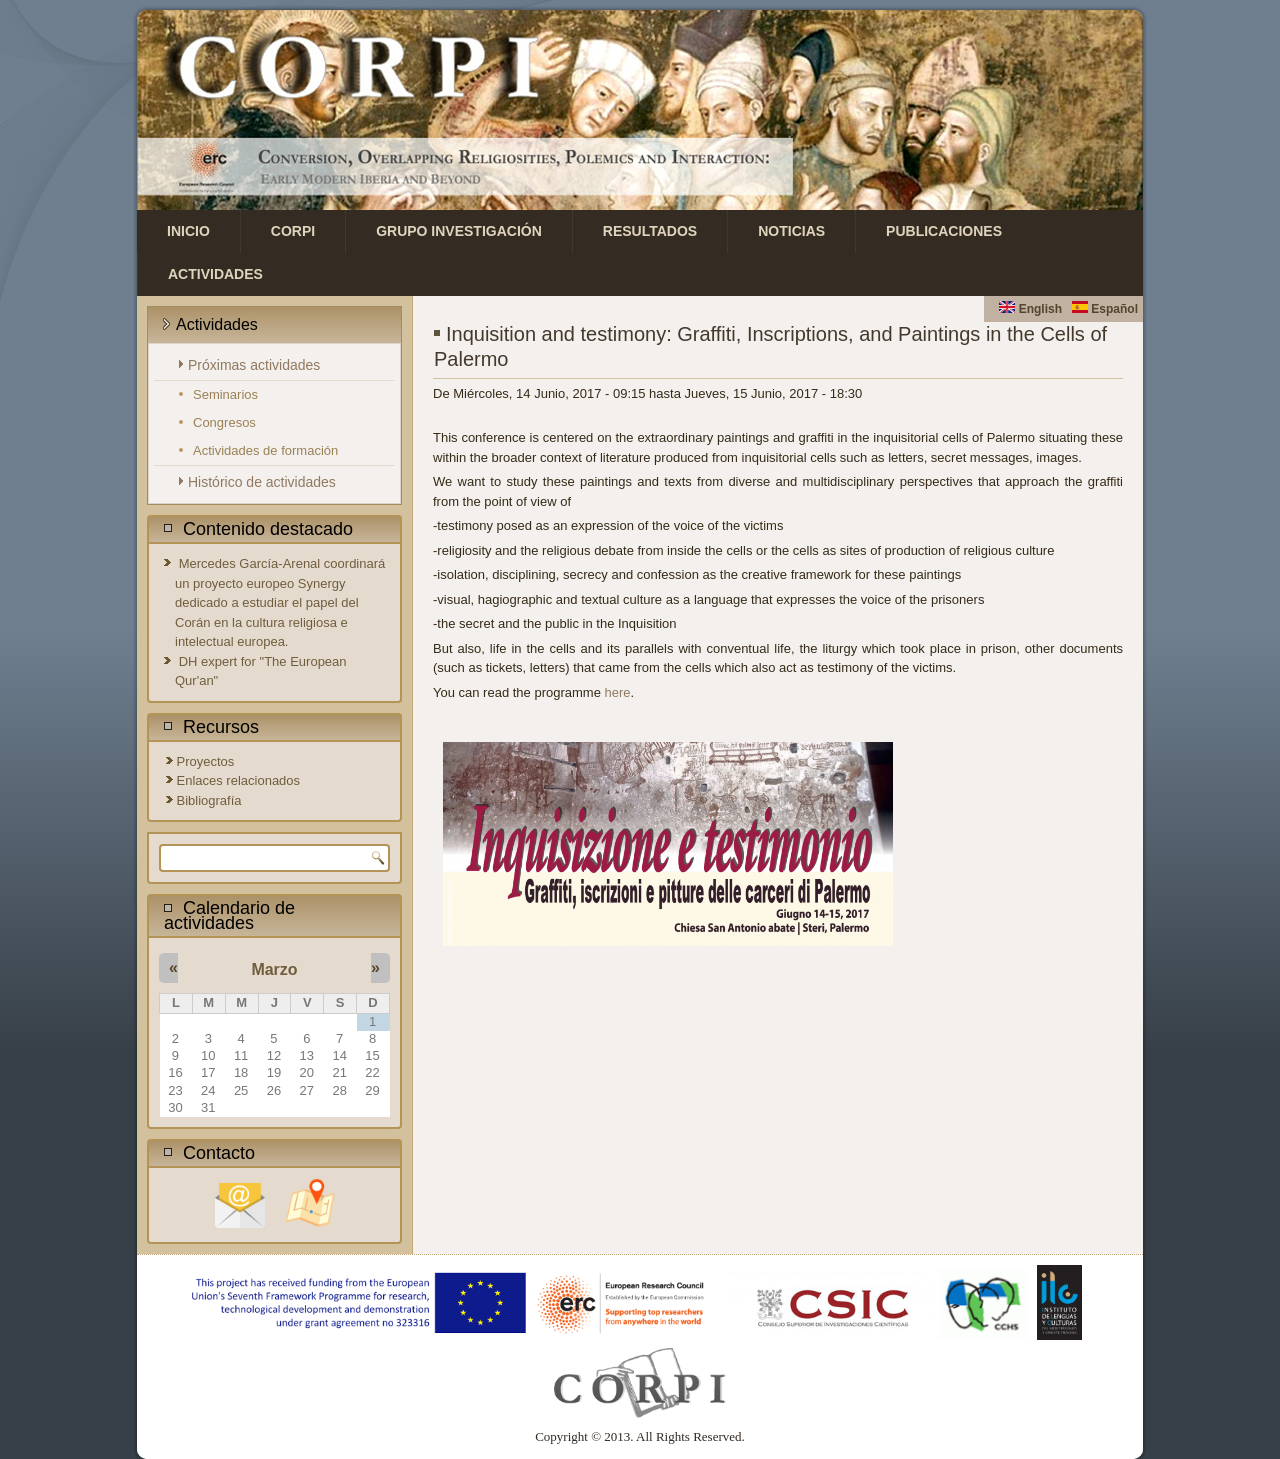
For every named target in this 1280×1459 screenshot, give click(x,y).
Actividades (215, 274)
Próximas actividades (254, 365)
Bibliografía (209, 800)
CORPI (293, 231)
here (618, 692)
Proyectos (206, 761)
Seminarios (225, 394)
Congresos (224, 422)
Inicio (188, 231)
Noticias (791, 231)
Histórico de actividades (262, 482)
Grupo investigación (459, 231)
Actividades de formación (265, 450)
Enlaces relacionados (239, 780)
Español (1105, 309)
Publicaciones (944, 231)
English (1030, 309)
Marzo (274, 969)
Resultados (650, 231)
